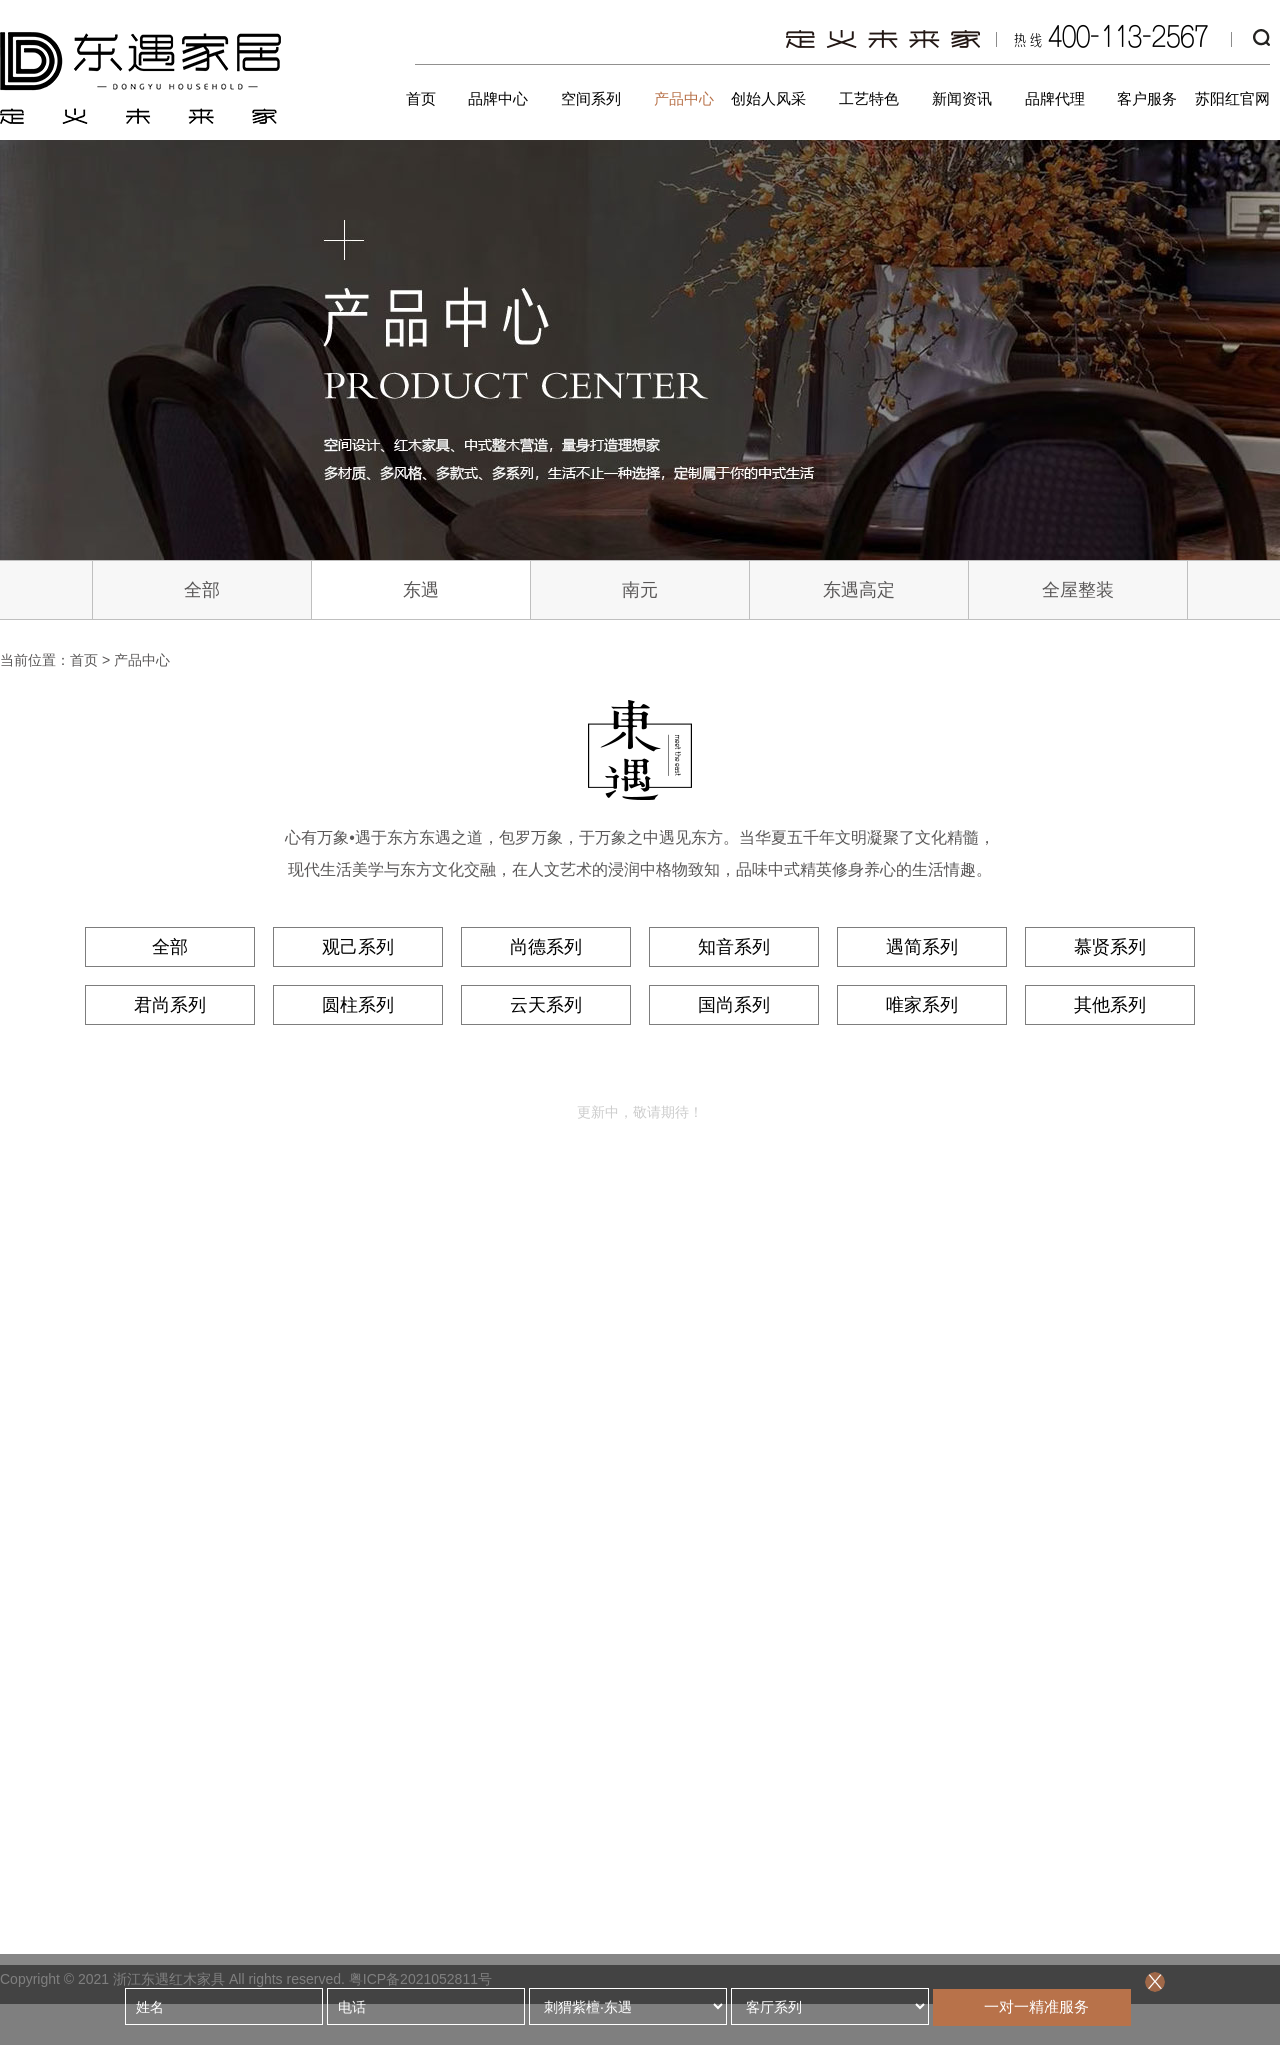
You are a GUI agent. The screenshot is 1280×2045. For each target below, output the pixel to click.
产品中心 (684, 98)
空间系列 (591, 98)
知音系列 (734, 947)
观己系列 (358, 947)
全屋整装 (1078, 590)
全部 (202, 590)
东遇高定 (859, 590)
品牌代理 (1055, 98)
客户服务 (1147, 98)
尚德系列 (546, 947)
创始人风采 (768, 98)
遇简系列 (922, 947)
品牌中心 (498, 98)
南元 (640, 590)
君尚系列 (170, 1005)
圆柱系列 (358, 1005)
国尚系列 (734, 1005)
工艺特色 (869, 98)
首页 (421, 98)
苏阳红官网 (1232, 98)
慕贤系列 (1110, 947)
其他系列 (1110, 1005)
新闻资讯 (962, 98)
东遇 (421, 590)
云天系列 (546, 1005)
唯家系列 (922, 1005)
